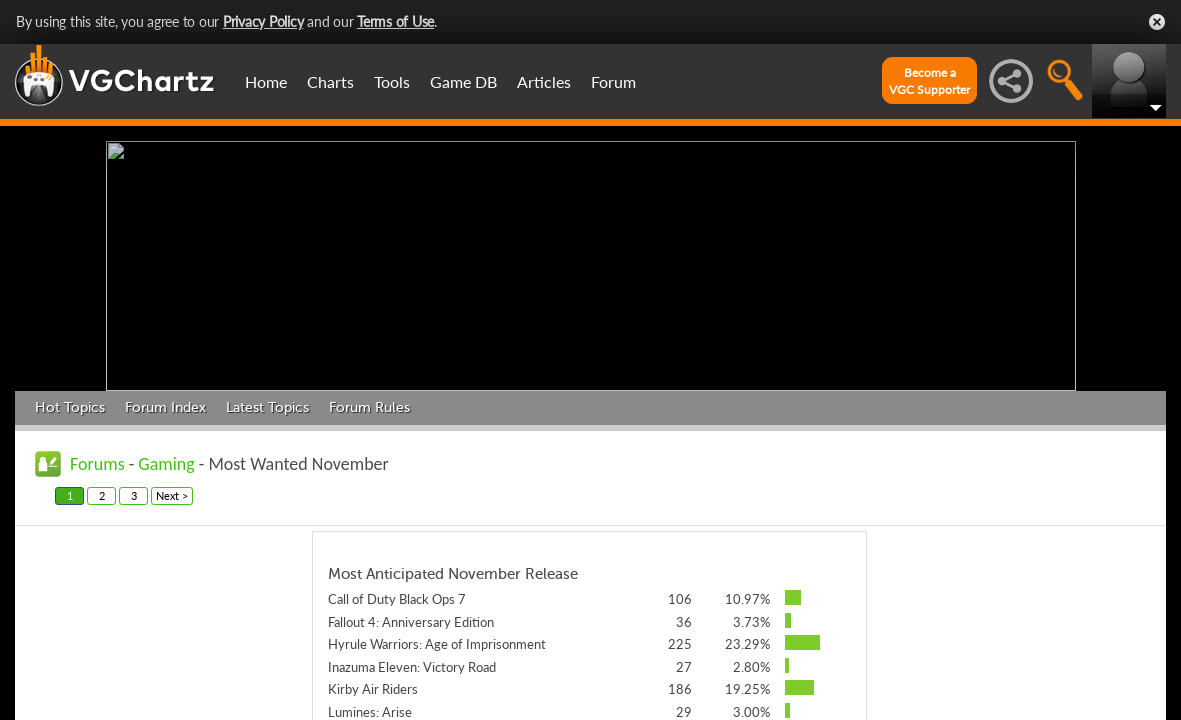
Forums (97, 464)
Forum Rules (369, 407)
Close (1157, 22)
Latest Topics (267, 407)
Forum (613, 81)
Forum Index (165, 407)
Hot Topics (70, 407)
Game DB (463, 81)
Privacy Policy (263, 21)
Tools (392, 81)
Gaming (166, 464)
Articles (544, 81)
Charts (330, 81)
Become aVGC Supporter (929, 81)
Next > (172, 495)
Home (266, 81)
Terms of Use (395, 21)
